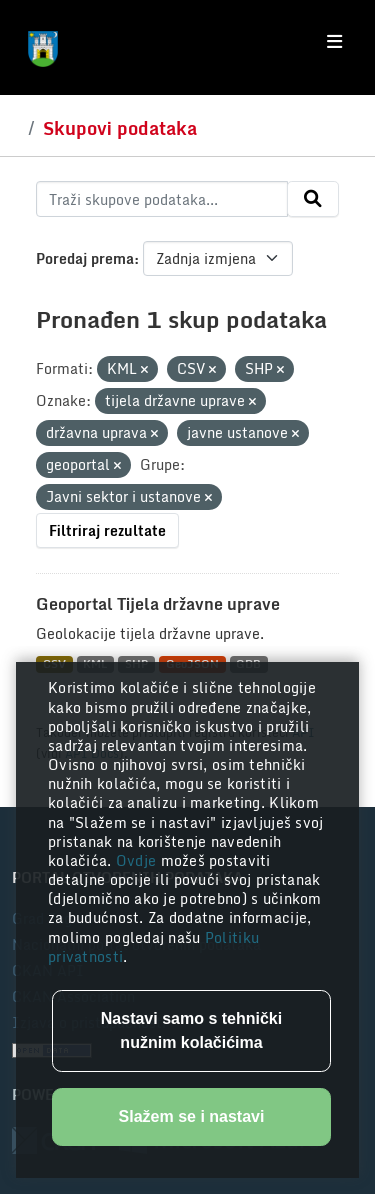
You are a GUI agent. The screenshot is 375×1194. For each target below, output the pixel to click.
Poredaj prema (85, 258)
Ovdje (138, 860)
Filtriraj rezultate (107, 530)
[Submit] (313, 199)
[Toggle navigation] (334, 42)
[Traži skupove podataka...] (162, 199)
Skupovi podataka (120, 128)
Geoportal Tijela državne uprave (158, 604)
